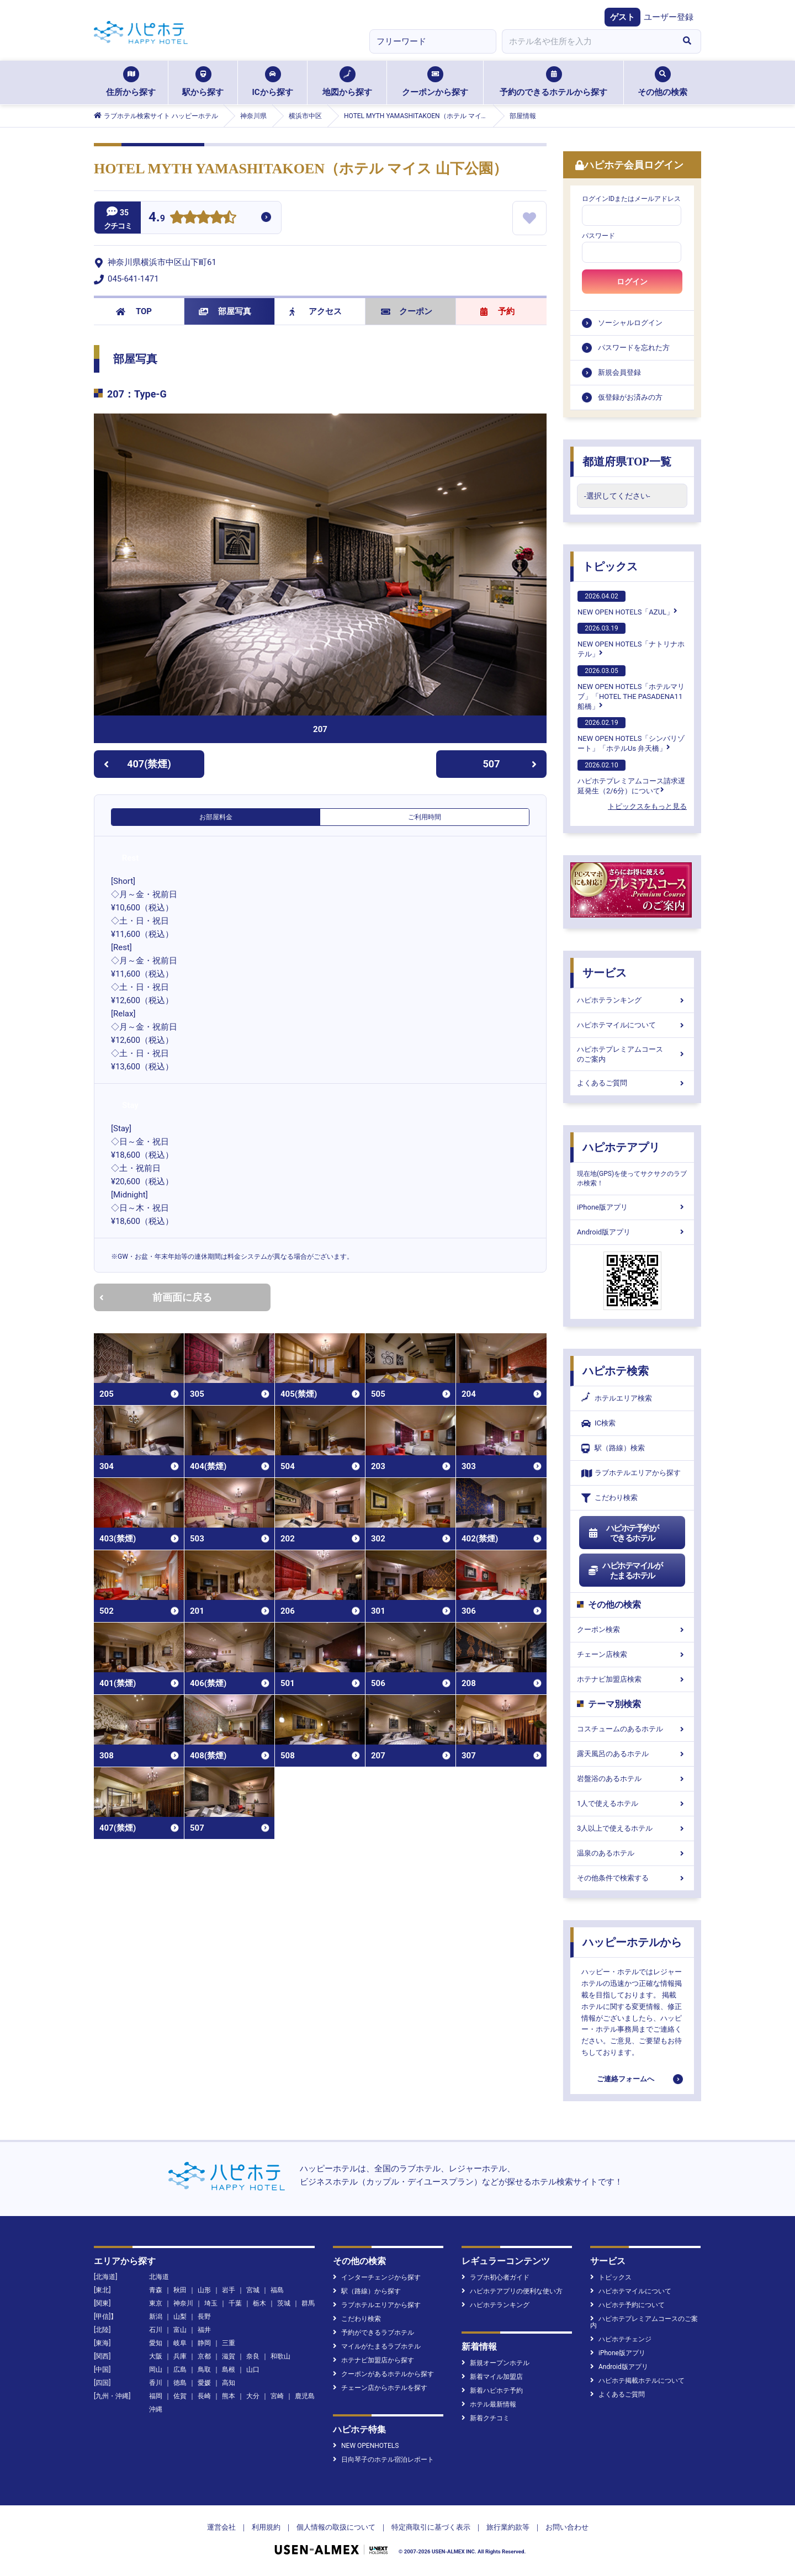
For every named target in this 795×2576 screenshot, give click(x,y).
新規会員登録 (619, 372)
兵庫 (180, 2356)
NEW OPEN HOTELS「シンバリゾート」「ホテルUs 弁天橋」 (631, 734)
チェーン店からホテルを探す (380, 2388)
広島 (180, 2369)
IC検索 (598, 1423)
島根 (228, 2369)
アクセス (315, 311)
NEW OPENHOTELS (366, 2446)
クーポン (406, 311)
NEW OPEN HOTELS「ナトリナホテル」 (631, 640)
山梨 (180, 2316)
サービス (604, 973)
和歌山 (280, 2356)
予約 (497, 311)
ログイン (632, 281)
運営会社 (221, 2527)
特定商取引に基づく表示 (430, 2527)
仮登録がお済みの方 (630, 397)
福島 (277, 2290)
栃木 (259, 2303)
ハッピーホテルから (632, 1942)
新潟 (155, 2316)
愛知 (155, 2343)
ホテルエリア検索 (616, 1398)
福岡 (155, 2396)
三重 (228, 2343)
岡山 (155, 2369)
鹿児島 (305, 2396)
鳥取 (204, 2369)
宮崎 (277, 2396)
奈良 (252, 2356)
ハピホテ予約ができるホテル (623, 1533)
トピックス (610, 566)
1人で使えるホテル (632, 1803)
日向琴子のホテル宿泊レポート (383, 2459)
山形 (204, 2290)
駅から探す (203, 81)
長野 (204, 2316)
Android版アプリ (632, 1232)
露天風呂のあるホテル (632, 1754)
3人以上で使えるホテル (632, 1828)
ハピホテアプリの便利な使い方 (512, 2291)
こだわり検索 (609, 1498)
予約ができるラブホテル (373, 2332)
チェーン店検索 (632, 1654)
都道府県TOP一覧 (626, 461)
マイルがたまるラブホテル (377, 2346)
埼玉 (211, 2303)
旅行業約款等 (507, 2527)
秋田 (180, 2290)
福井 (204, 2330)
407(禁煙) (137, 764)
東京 (155, 2303)
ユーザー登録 (668, 17)
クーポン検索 (632, 1629)
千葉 (235, 2303)
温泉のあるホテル (632, 1853)
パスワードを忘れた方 (634, 347)
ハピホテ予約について (627, 2305)
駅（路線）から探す (367, 2291)
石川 (155, 2330)
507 (510, 764)
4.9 (157, 218)
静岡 (204, 2343)
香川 (155, 2383)
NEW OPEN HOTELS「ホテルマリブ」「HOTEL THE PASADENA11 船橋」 (631, 688)
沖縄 (155, 2409)
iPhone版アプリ (632, 1207)
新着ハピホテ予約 (492, 2390)
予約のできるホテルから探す (553, 81)
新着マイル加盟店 (492, 2377)
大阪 (155, 2356)
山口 (252, 2369)
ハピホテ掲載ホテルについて (637, 2380)
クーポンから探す (435, 81)
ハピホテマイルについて (632, 1025)
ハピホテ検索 (615, 1371)
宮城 (252, 2290)
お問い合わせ (567, 2527)
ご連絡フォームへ (625, 2079)
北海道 (159, 2277)
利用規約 (266, 2527)
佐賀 (180, 2396)
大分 (252, 2396)
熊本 (228, 2396)
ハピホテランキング (632, 1000)
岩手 (228, 2290)
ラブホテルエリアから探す (631, 1473)
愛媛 (204, 2383)
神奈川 (183, 2303)
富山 (180, 2330)
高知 (228, 2383)
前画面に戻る (155, 1297)
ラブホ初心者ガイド (495, 2277)
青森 (155, 2290)
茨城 (283, 2303)
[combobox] (587, 41)
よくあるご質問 (632, 1083)
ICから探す (272, 81)
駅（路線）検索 (613, 1448)
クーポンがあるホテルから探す (383, 2374)
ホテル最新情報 (489, 2404)
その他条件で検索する (632, 1878)
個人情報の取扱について (335, 2527)
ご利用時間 (424, 817)
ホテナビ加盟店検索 (632, 1679)
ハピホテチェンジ (620, 2339)
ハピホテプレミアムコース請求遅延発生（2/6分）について (631, 777)
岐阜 (180, 2343)
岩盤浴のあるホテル (632, 1778)
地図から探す (347, 81)
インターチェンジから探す (377, 2277)
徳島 (180, 2383)
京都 (204, 2356)
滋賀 (228, 2356)
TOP (134, 311)
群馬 (308, 2303)
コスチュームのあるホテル (632, 1729)
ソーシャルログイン (630, 323)
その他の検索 (662, 81)
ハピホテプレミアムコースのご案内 (632, 1054)
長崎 (204, 2396)
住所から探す (131, 81)
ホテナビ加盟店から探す (373, 2360)
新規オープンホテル (495, 2363)
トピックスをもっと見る (647, 806)
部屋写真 (225, 311)
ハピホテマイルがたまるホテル (625, 1571)
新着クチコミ (486, 2418)
